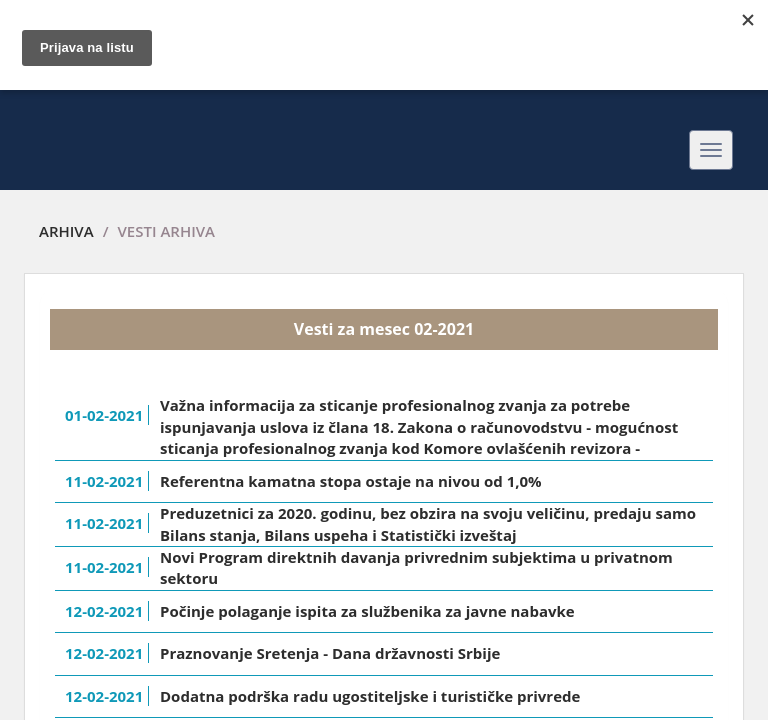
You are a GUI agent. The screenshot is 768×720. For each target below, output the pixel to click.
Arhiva (66, 231)
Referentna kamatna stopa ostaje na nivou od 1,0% (351, 481)
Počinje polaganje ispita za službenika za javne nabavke (367, 611)
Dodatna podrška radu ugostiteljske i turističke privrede (370, 696)
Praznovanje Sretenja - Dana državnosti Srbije (330, 653)
